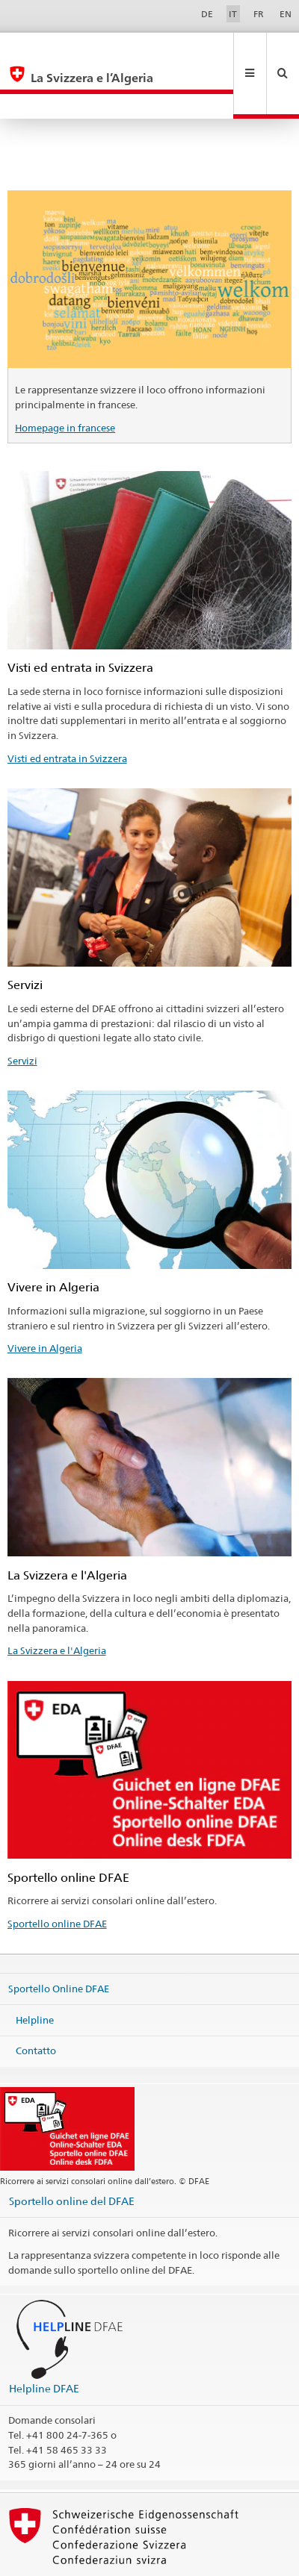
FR (258, 13)
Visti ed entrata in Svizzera (67, 708)
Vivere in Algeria (44, 1298)
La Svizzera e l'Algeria (56, 1600)
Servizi (22, 1011)
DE (207, 13)
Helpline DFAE (44, 2338)
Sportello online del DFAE (72, 2151)
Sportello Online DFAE (58, 1939)
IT (233, 13)
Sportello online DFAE (57, 1874)
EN (286, 13)
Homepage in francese (65, 378)
